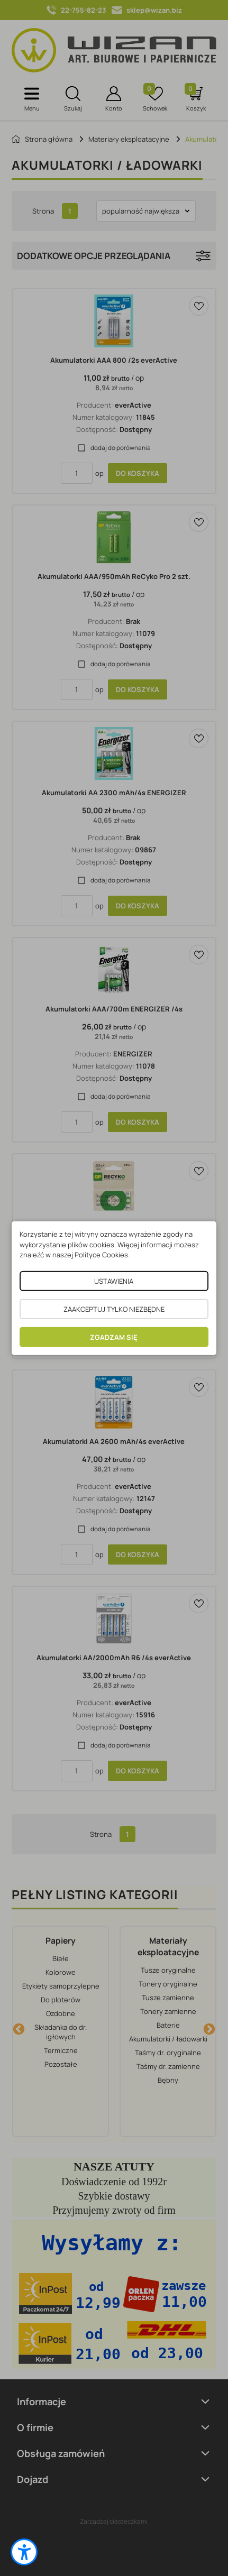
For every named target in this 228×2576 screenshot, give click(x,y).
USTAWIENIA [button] (113, 1280)
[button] (24, 2551)
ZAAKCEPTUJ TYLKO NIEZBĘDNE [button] (114, 1308)
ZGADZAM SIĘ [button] (114, 1336)
